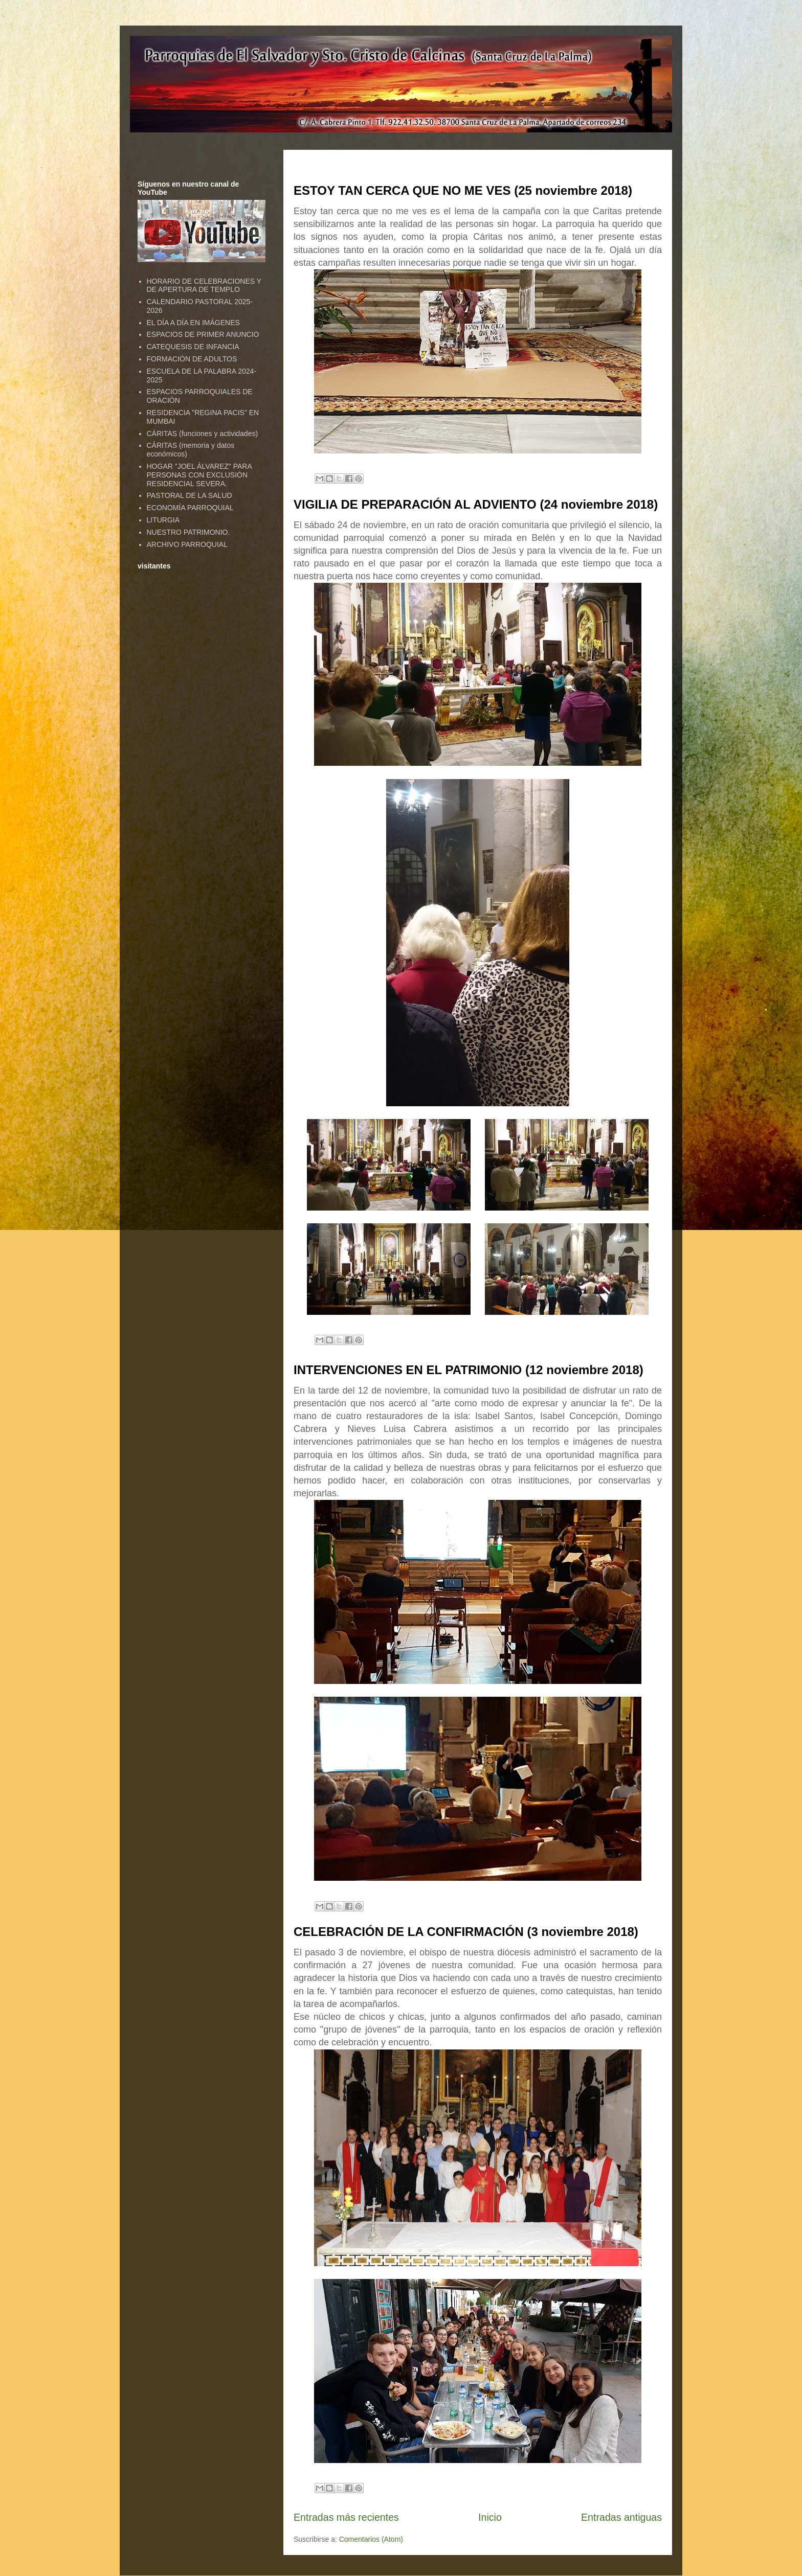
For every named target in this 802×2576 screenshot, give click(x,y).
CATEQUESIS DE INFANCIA (193, 347)
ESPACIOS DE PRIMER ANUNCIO (203, 334)
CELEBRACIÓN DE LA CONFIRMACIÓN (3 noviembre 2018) (466, 1932)
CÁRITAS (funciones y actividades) (202, 433)
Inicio (490, 2517)
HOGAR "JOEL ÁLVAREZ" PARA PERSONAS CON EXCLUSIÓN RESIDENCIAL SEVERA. (199, 475)
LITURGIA (163, 520)
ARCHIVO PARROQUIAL (187, 544)
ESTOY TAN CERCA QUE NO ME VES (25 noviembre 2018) (463, 190)
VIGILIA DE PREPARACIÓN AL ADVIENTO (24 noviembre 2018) (476, 504)
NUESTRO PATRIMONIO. (188, 532)
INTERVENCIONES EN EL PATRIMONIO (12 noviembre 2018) (468, 1370)
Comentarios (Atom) (371, 2539)
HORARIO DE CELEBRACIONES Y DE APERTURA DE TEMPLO (204, 285)
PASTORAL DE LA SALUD (189, 495)
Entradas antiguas (621, 2517)
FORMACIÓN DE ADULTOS (192, 359)
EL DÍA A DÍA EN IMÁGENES (193, 322)
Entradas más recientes (346, 2517)
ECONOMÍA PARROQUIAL (190, 508)
